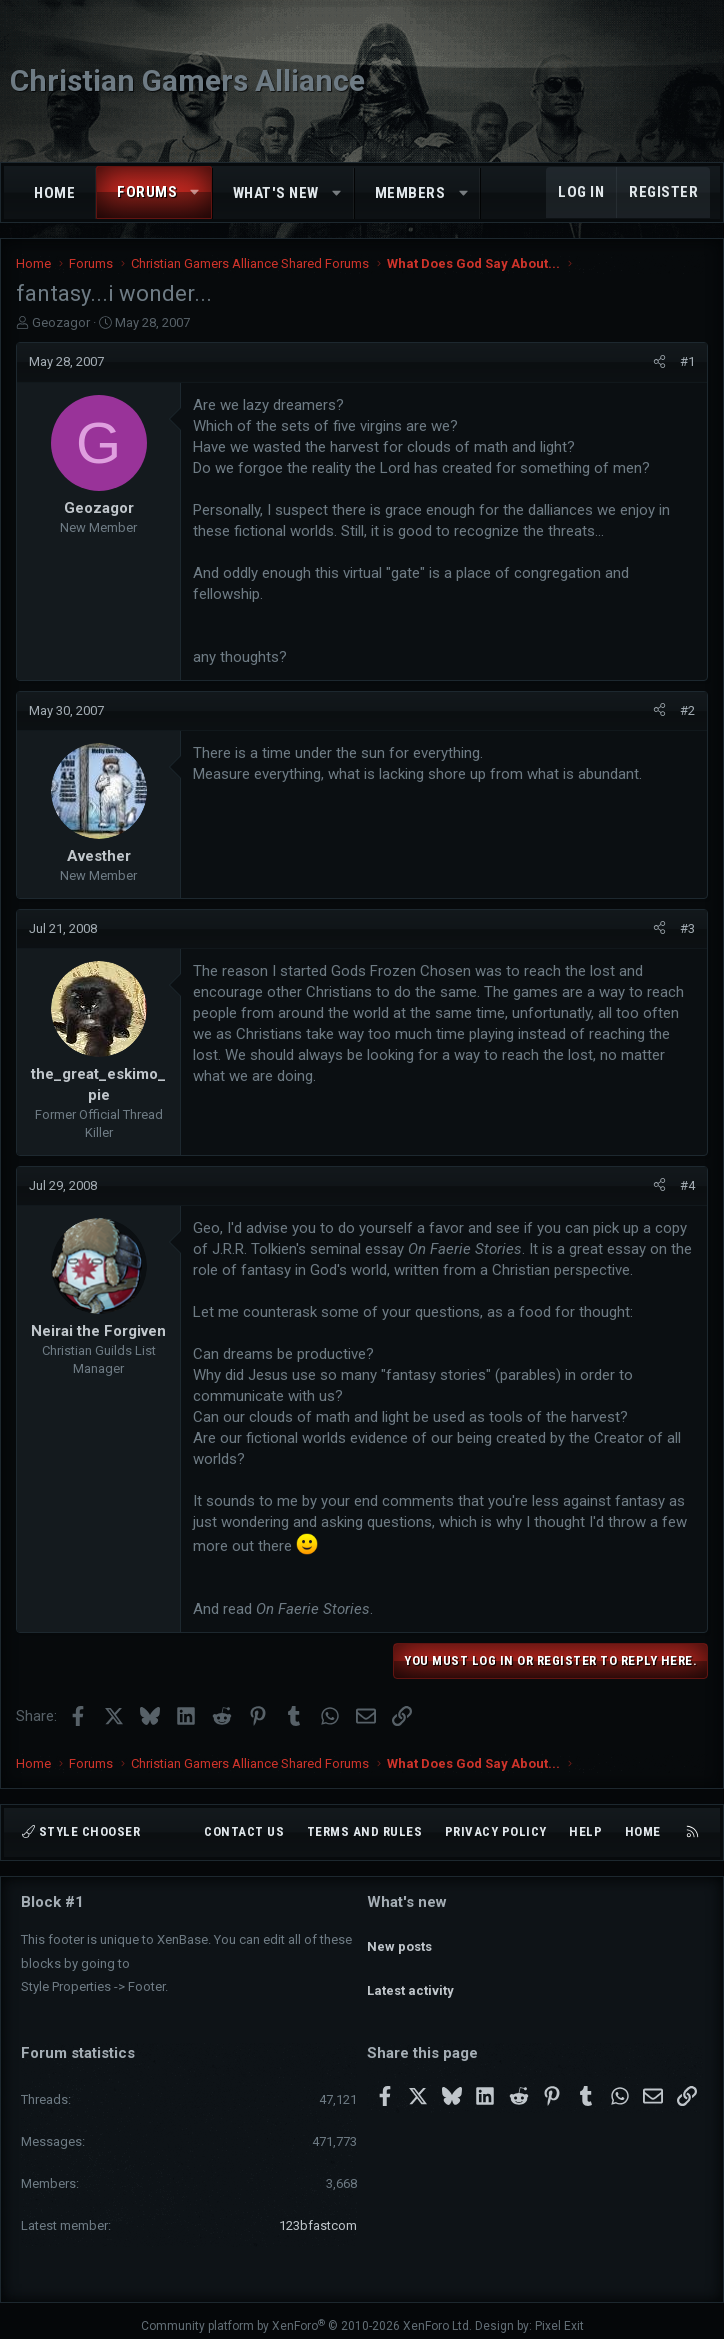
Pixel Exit (559, 2315)
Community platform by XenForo (306, 2315)
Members (410, 193)
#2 (687, 710)
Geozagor (61, 322)
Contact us (244, 1832)
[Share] (659, 362)
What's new (276, 193)
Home (54, 193)
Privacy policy (496, 1832)
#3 (687, 928)
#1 (687, 361)
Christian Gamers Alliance (187, 80)
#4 (687, 1185)
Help (585, 1832)
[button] (195, 192)
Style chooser (81, 1832)
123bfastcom (318, 2214)
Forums (147, 192)
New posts (399, 1936)
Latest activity (410, 1972)
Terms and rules (365, 1832)
